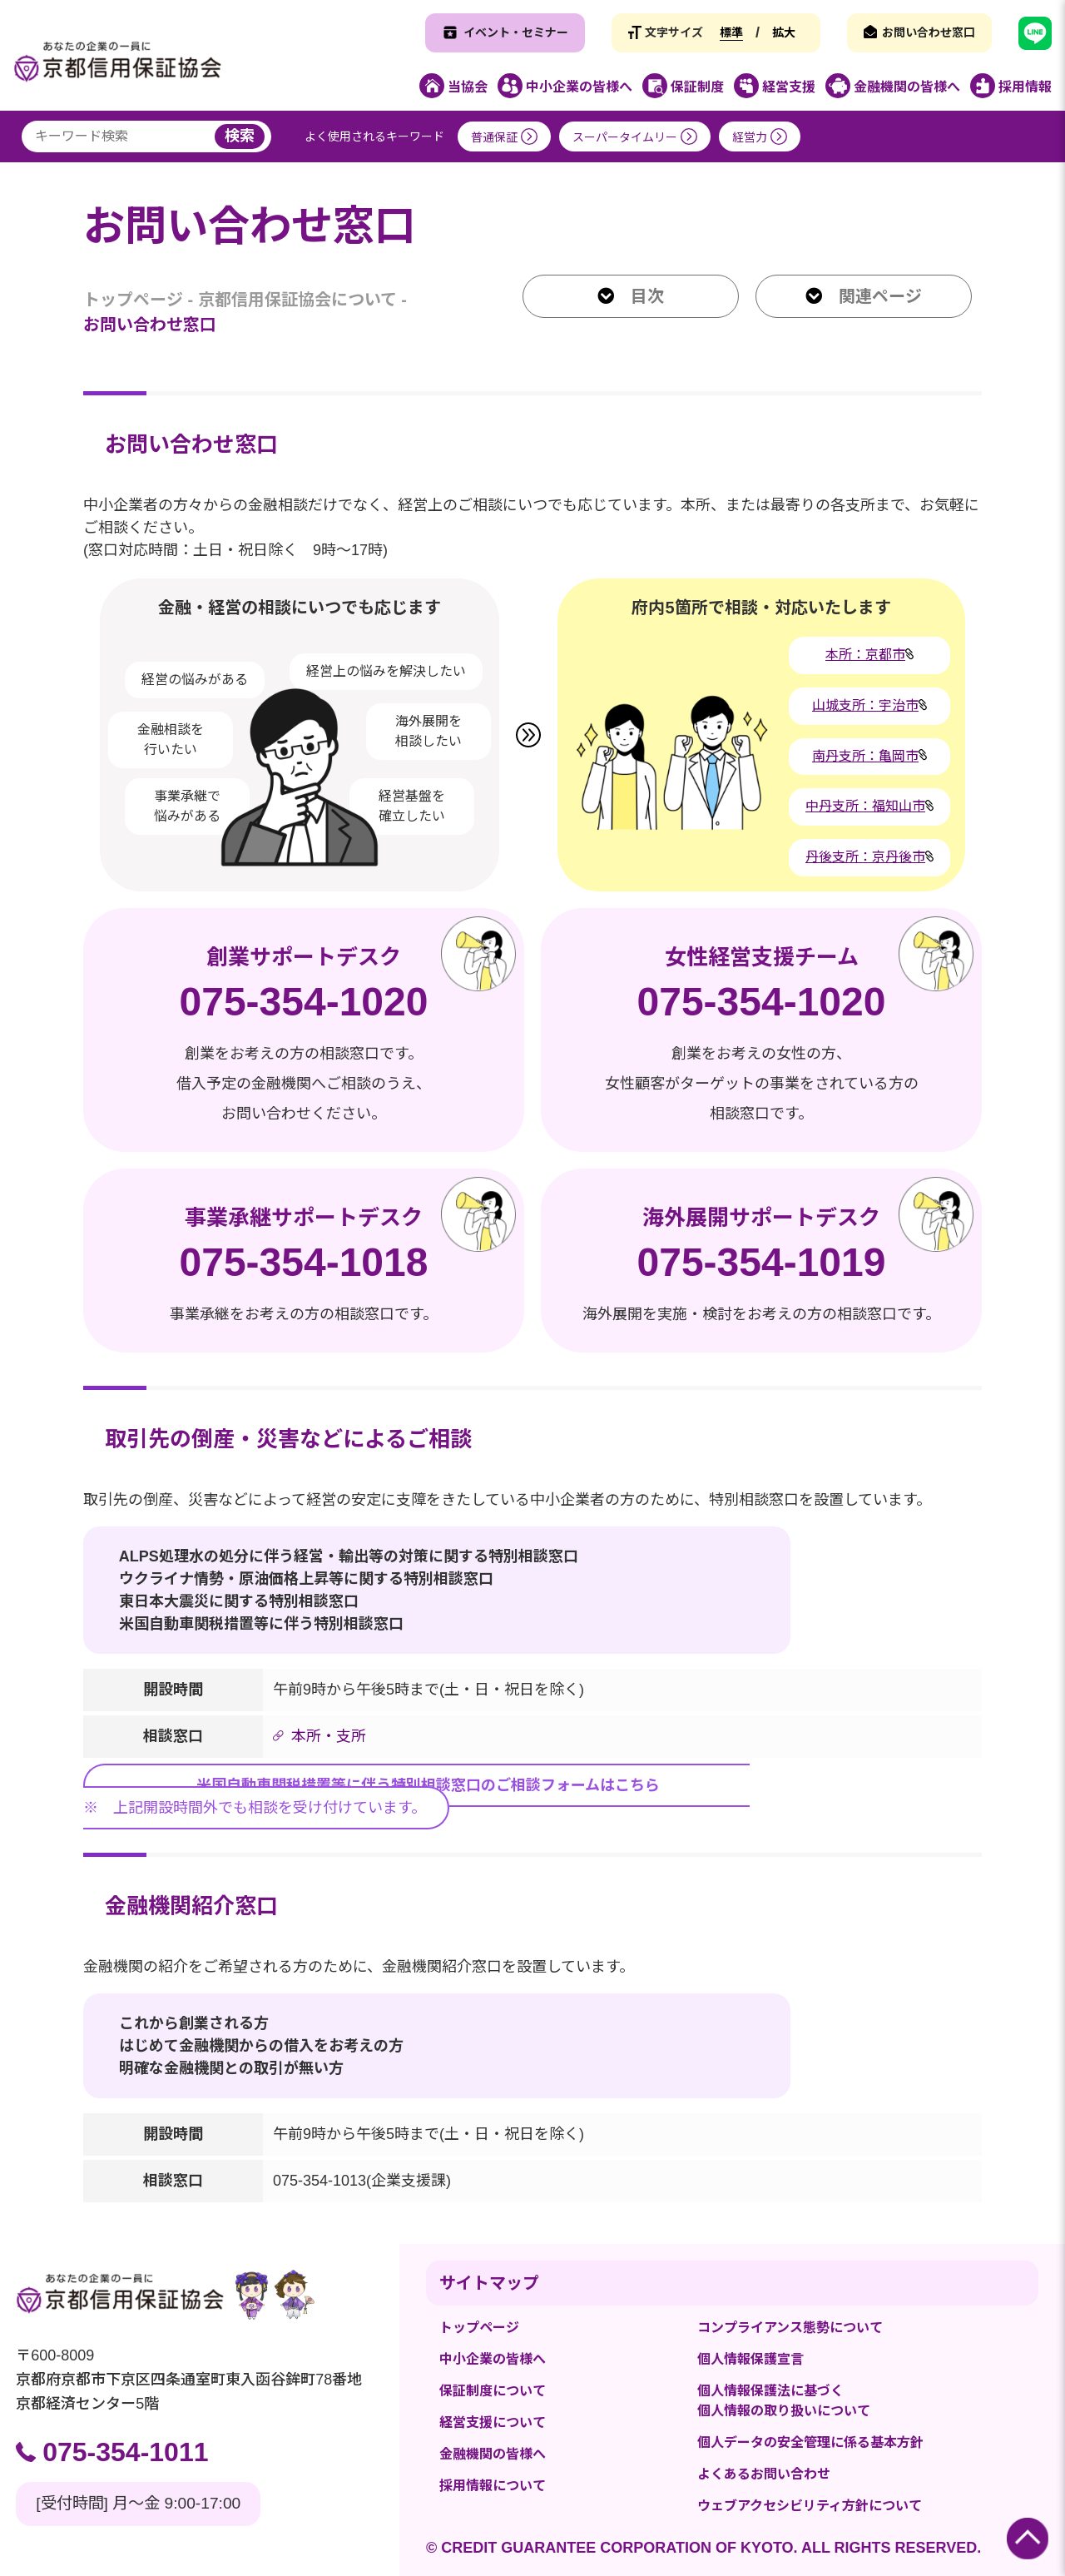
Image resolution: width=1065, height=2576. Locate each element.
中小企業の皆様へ (492, 2359)
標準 (731, 32)
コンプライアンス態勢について (790, 2327)
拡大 (783, 32)
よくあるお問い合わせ (763, 2474)
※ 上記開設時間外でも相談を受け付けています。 (416, 1795)
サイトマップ (489, 2283)
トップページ (133, 299)
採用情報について (492, 2486)
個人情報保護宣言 (750, 2359)
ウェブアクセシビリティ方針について (809, 2506)
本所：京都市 (865, 655)
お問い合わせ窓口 (928, 32)
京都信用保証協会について (297, 299)
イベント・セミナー (515, 32)
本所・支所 (328, 1736)
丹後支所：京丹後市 (865, 857)
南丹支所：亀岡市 (865, 756)
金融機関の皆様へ (492, 2454)
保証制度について (492, 2391)
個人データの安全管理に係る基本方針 (810, 2442)
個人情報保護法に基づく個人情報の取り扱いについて (783, 2401)
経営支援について (492, 2422)
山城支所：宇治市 (865, 705)
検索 (240, 135)
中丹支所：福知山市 (865, 806)
